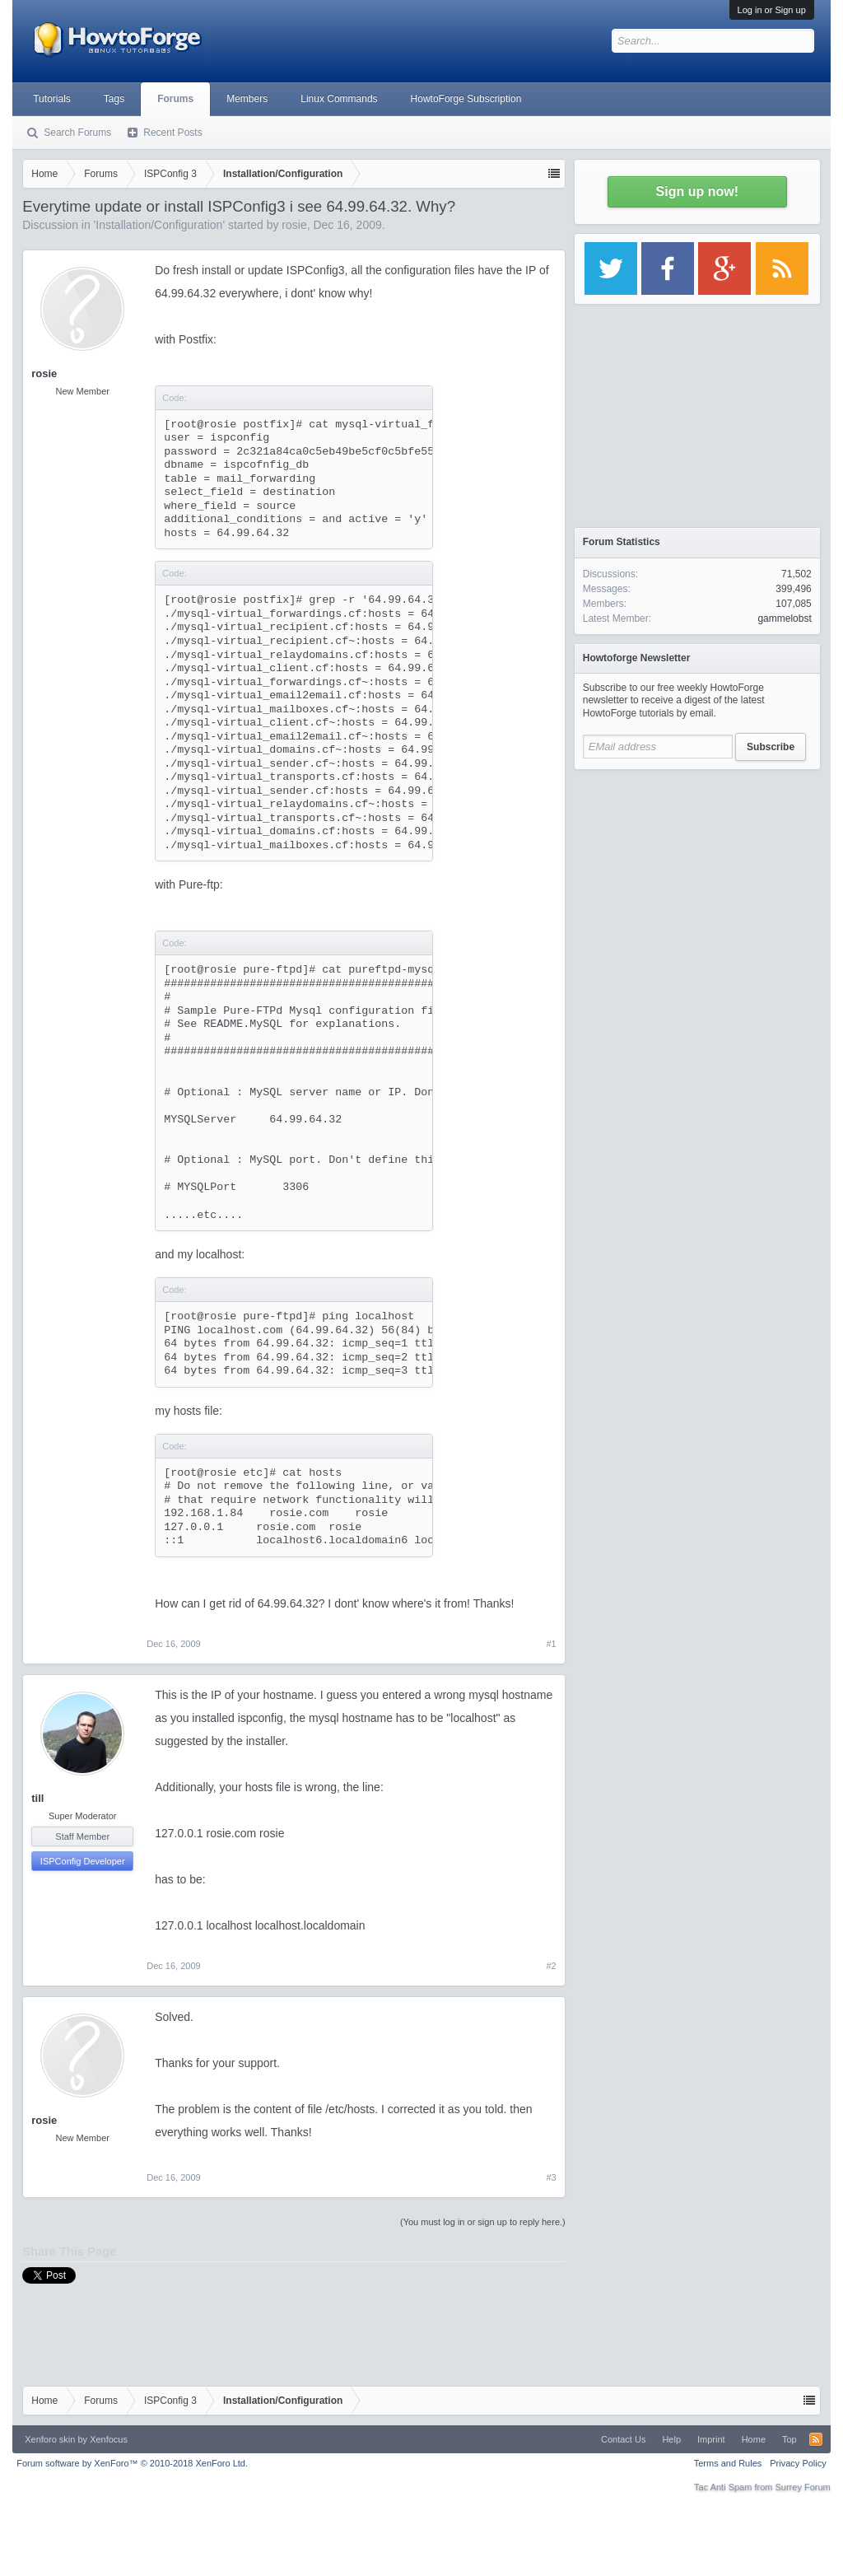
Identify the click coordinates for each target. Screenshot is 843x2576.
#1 (552, 1644)
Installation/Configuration (158, 224)
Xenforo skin (50, 2439)
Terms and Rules (728, 2463)
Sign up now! (697, 191)
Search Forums (77, 132)
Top (789, 2439)
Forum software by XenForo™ (132, 2463)
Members (247, 99)
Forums (175, 99)
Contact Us (623, 2439)
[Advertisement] (697, 881)
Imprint (711, 2439)
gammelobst (784, 618)
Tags (114, 99)
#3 (552, 2177)
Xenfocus (109, 2439)
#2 (552, 1966)
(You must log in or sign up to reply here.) (483, 2222)
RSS (815, 2439)
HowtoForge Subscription (466, 99)
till (37, 1798)
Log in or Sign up (772, 10)
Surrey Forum (803, 2487)
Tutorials (52, 99)
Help (671, 2439)
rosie (294, 224)
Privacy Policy (798, 2463)
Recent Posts (172, 132)
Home (754, 2439)
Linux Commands (338, 99)
